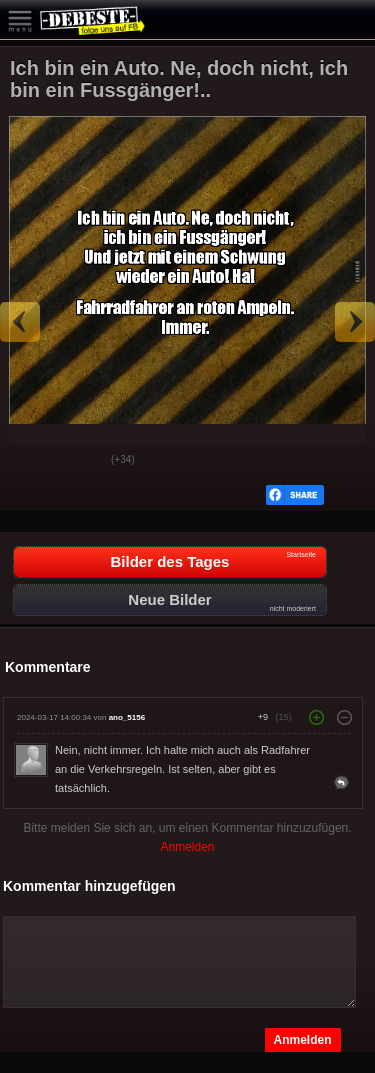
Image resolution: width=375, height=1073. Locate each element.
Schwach (81, 461)
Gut (31, 461)
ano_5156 (127, 717)
